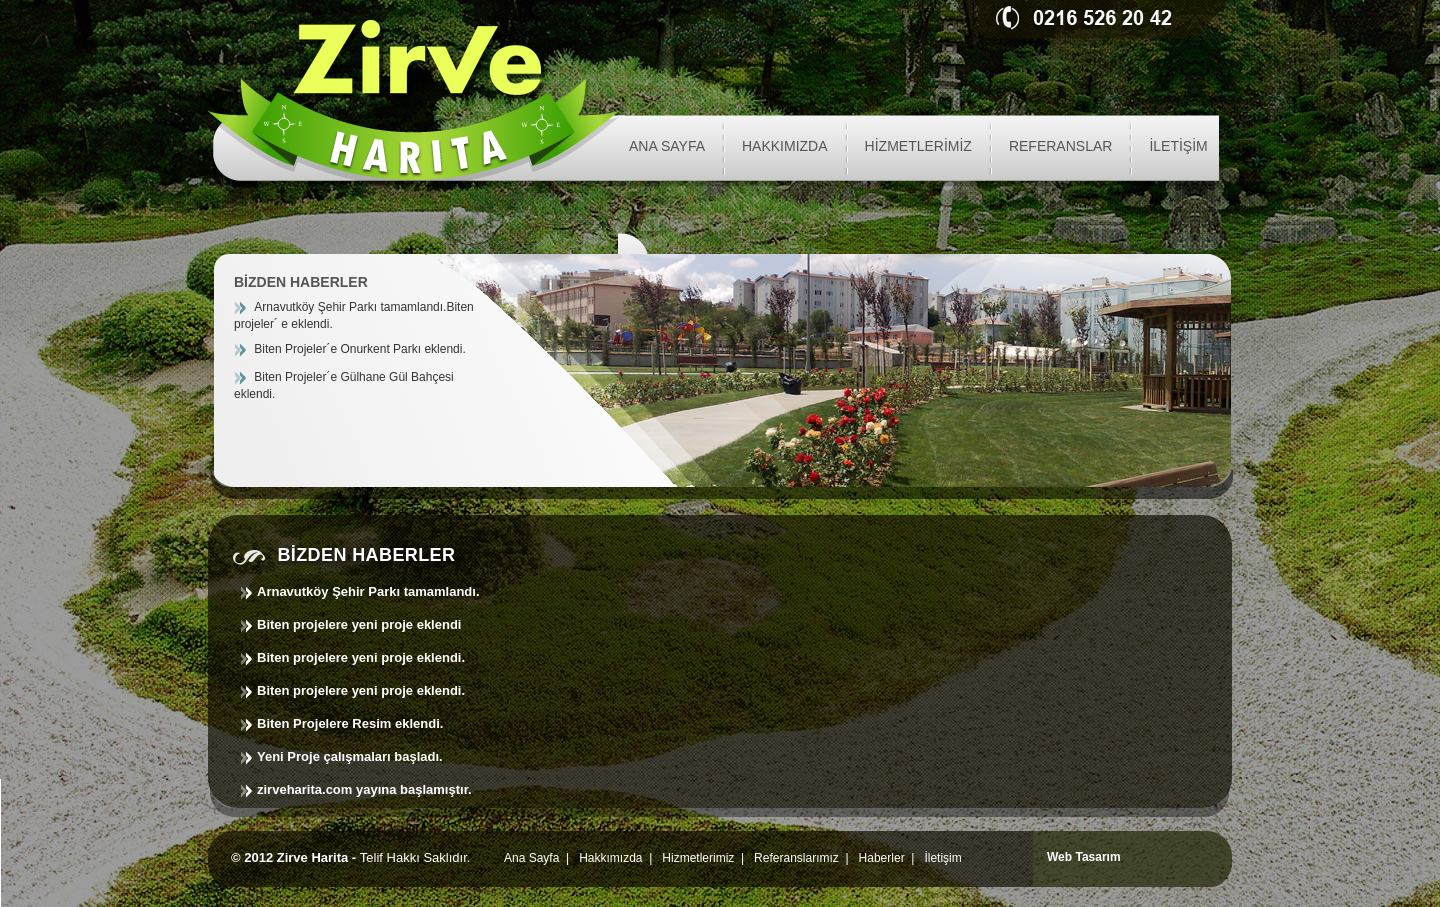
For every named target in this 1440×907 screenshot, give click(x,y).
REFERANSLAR (1060, 146)
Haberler (882, 858)
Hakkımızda (610, 858)
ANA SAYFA (667, 146)
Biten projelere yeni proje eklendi (359, 624)
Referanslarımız (796, 858)
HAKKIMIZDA (785, 146)
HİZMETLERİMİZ (918, 146)
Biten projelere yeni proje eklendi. (361, 657)
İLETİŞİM (1178, 146)
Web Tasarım (1084, 857)
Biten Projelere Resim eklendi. (350, 723)
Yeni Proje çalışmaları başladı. (350, 756)
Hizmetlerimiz (698, 858)
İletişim (942, 858)
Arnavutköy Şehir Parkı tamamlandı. (368, 591)
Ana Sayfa (531, 858)
